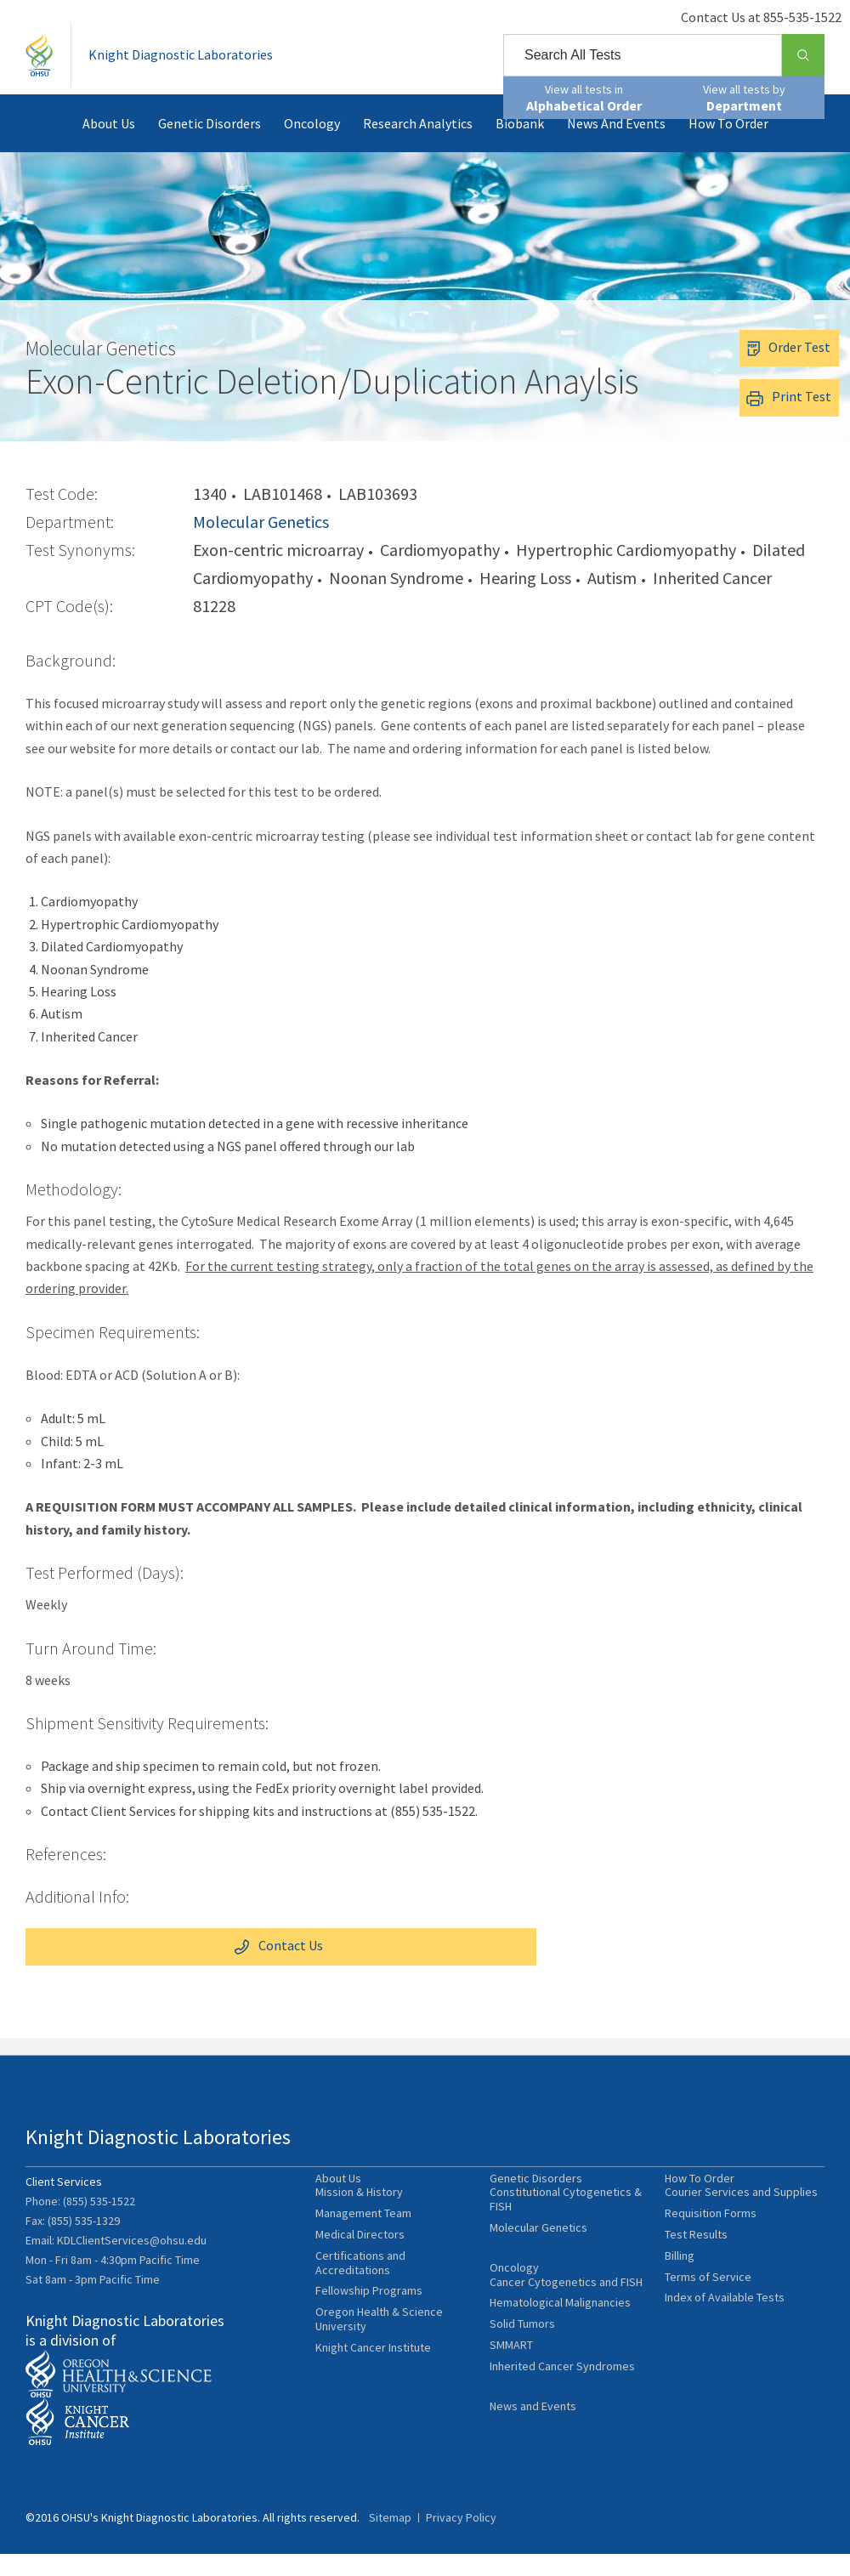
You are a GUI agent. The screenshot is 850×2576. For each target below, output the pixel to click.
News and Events (616, 147)
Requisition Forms (710, 2242)
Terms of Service (708, 2305)
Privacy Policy (461, 2540)
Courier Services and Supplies (741, 2221)
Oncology (312, 147)
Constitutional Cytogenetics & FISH (566, 2228)
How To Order (728, 147)
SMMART (511, 2380)
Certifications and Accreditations (360, 2291)
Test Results (696, 2263)
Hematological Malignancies (560, 2338)
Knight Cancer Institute (373, 2376)
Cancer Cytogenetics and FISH (566, 2317)
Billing (679, 2284)
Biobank (520, 147)
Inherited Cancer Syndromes (562, 2401)
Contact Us (95, 1969)
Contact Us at (744, 17)
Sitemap (390, 2540)
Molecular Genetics (261, 546)
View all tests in (584, 98)
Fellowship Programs (368, 2319)
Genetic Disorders (209, 147)
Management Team (363, 2242)
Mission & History (359, 2221)
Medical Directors (360, 2263)
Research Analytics (418, 147)
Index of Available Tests (725, 2326)
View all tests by (744, 98)
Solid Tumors (522, 2359)
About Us (108, 147)
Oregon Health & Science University (379, 2348)
